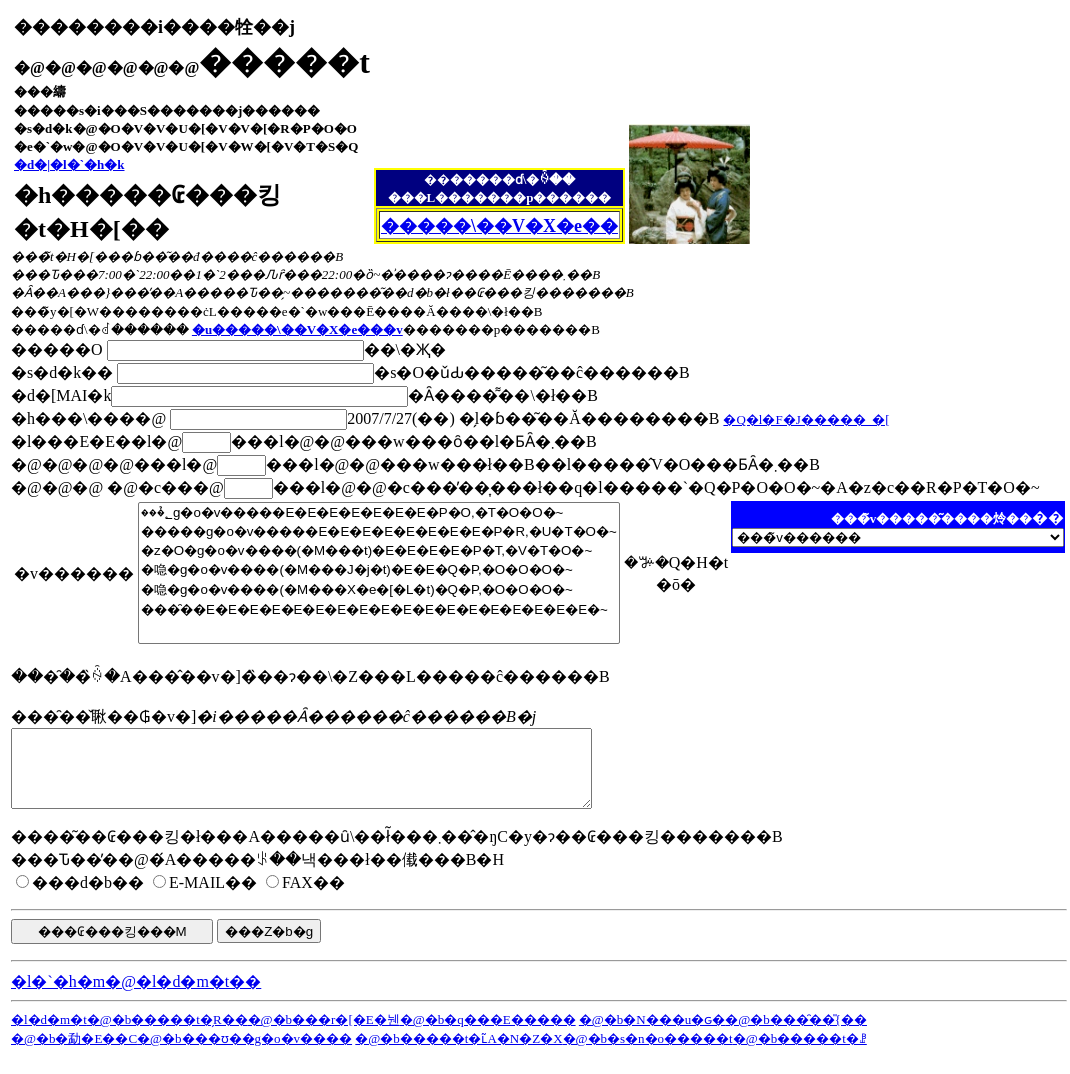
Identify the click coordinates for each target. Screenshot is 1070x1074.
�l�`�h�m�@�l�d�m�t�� (136, 996)
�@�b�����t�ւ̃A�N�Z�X (458, 1053)
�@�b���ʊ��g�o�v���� (244, 1053)
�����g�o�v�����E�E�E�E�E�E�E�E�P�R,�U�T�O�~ (379, 531)
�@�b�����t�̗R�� (167, 1034)
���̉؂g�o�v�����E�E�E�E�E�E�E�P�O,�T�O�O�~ (379, 512)
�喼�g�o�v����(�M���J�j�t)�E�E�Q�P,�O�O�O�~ (379, 570)
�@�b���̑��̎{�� (796, 1034)
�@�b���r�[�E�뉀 (324, 1034)
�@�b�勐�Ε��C (74, 1053)
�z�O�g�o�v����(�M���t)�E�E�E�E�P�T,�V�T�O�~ (379, 550)
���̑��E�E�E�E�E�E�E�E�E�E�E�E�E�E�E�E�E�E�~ (379, 609)
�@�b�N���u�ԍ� (652, 1034)
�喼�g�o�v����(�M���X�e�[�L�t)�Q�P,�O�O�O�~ (379, 590)
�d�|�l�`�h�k (69, 164)
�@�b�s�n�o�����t (648, 1053)
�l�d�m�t (49, 1034)
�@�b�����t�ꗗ (800, 1053)
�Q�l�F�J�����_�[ (806, 419)
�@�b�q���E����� (488, 1034)
